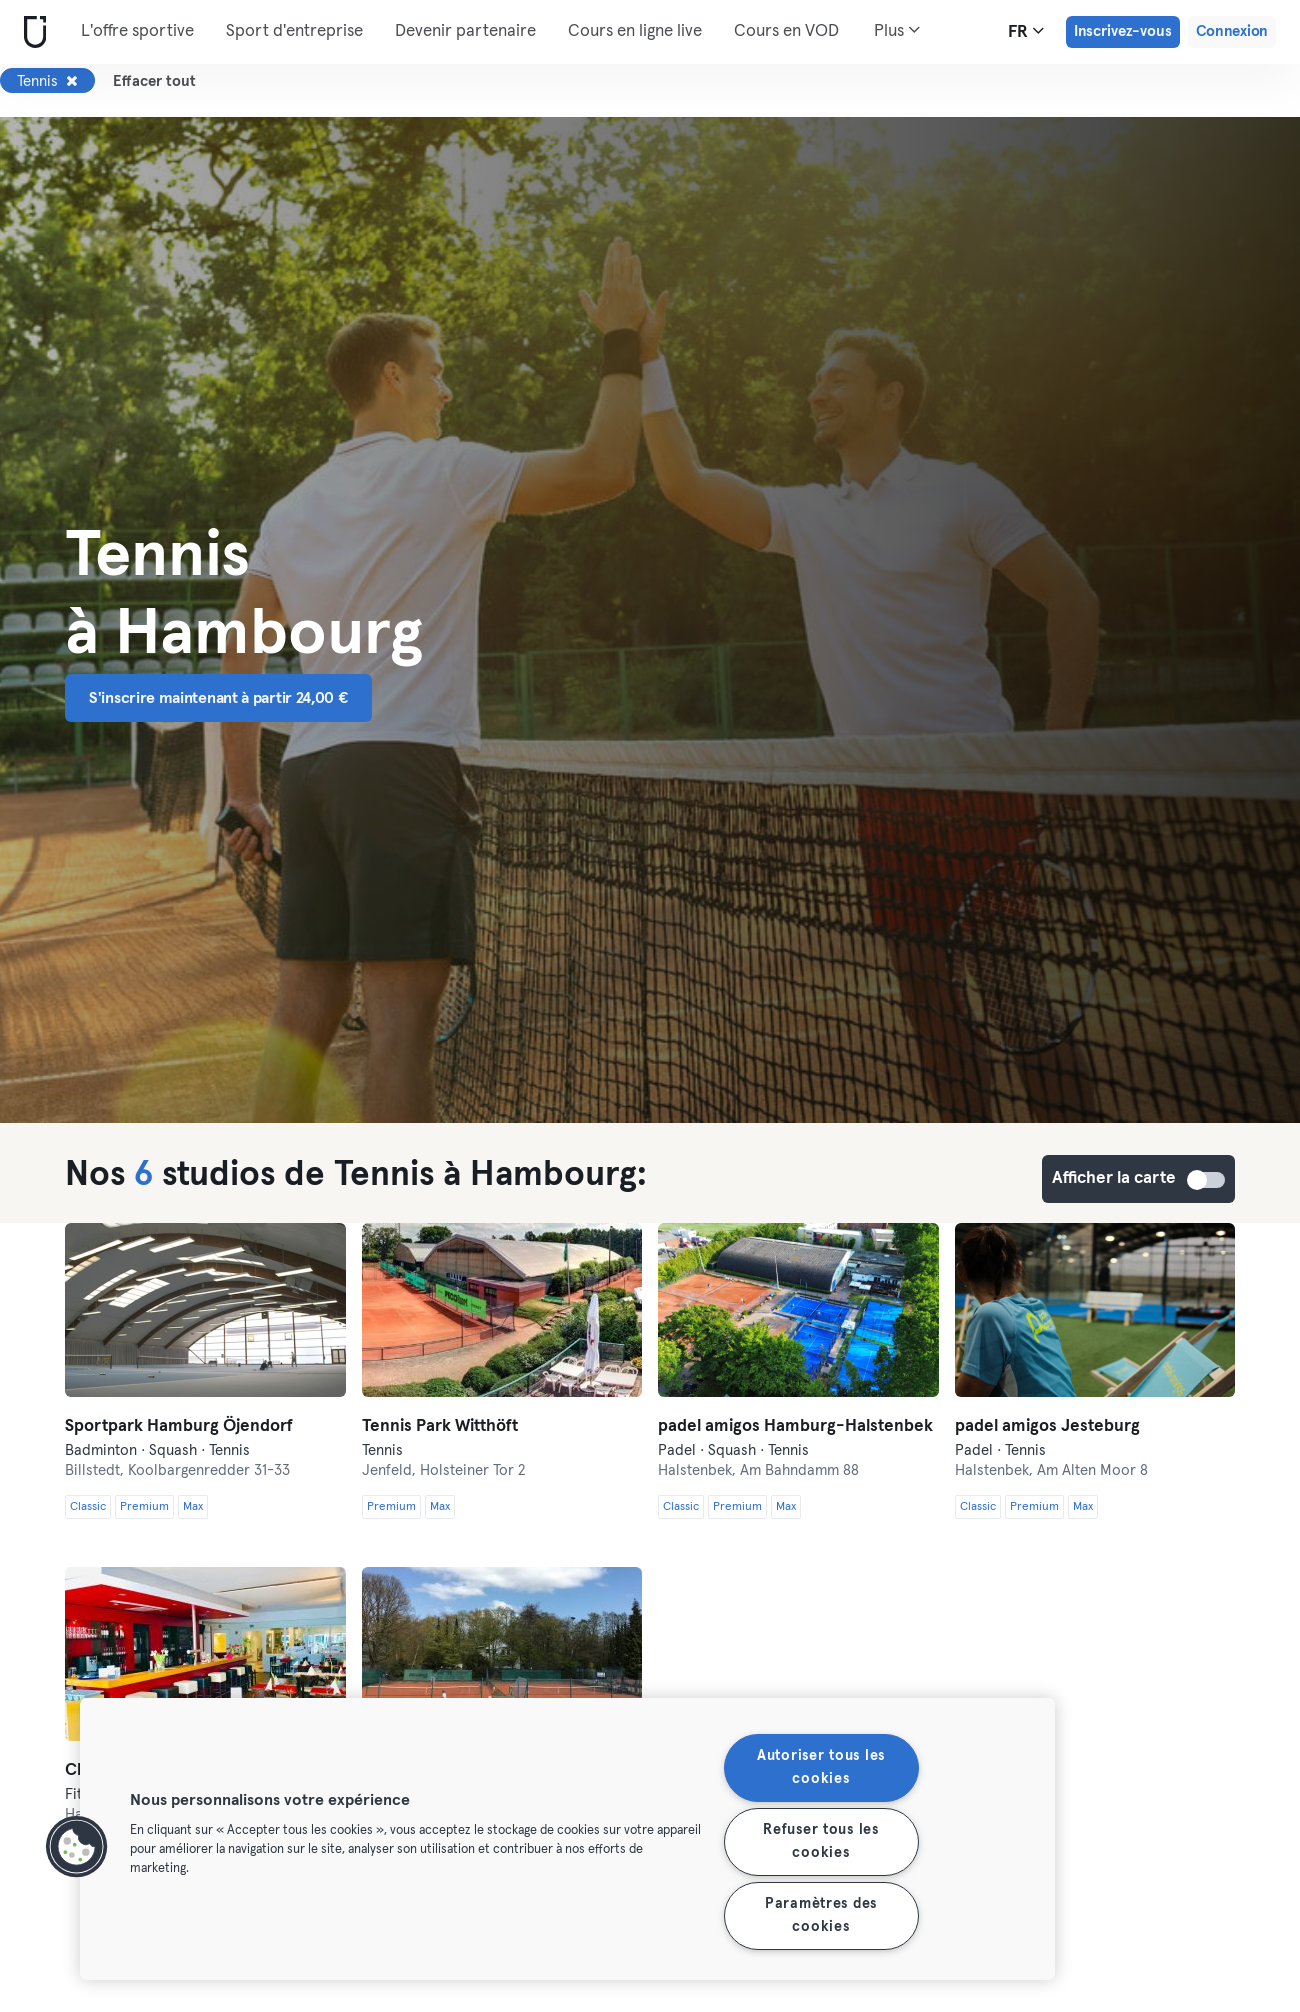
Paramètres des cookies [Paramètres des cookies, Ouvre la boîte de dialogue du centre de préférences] (821, 1915)
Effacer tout (154, 81)
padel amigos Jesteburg (1047, 1426)
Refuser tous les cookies (821, 1841)
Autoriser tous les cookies (821, 1767)
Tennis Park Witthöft (440, 1426)
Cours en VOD (786, 31)
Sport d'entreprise (294, 31)
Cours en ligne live (635, 31)
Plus (897, 30)
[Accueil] (31, 32)
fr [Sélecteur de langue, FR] (1026, 31)
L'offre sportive (137, 31)
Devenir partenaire (465, 31)
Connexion (1232, 31)
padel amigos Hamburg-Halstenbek (795, 1426)
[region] (567, 1839)
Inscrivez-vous (1123, 31)
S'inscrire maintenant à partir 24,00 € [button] (218, 698)
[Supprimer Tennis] (72, 81)
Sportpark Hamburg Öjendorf (179, 1426)
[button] (77, 1847)
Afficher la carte (1207, 1180)
